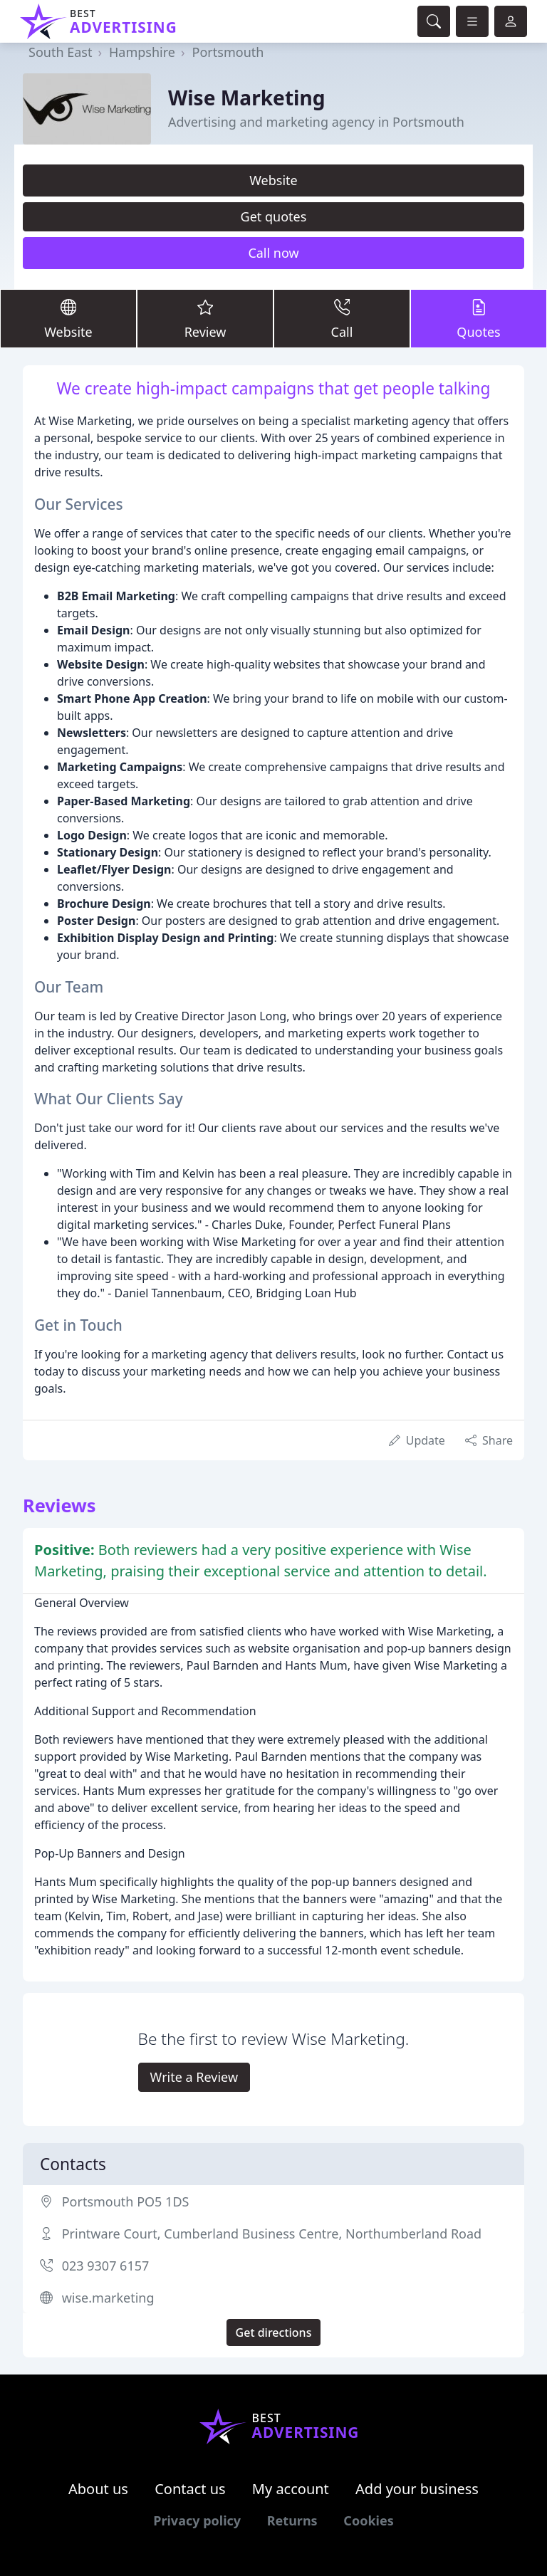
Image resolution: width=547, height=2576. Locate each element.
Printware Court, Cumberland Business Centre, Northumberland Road (271, 2233)
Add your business (417, 2488)
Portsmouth (228, 52)
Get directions (274, 2332)
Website (273, 180)
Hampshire (142, 52)
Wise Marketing (246, 97)
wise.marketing (108, 2297)
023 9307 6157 (106, 2265)
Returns (292, 2520)
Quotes (478, 317)
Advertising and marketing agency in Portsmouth (316, 121)
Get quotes (274, 216)
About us (98, 2488)
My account (290, 2488)
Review (205, 317)
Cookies (368, 2520)
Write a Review (194, 2076)
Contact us (190, 2488)
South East (60, 52)
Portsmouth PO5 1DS (125, 2201)
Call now (273, 252)
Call (342, 317)
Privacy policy (197, 2520)
